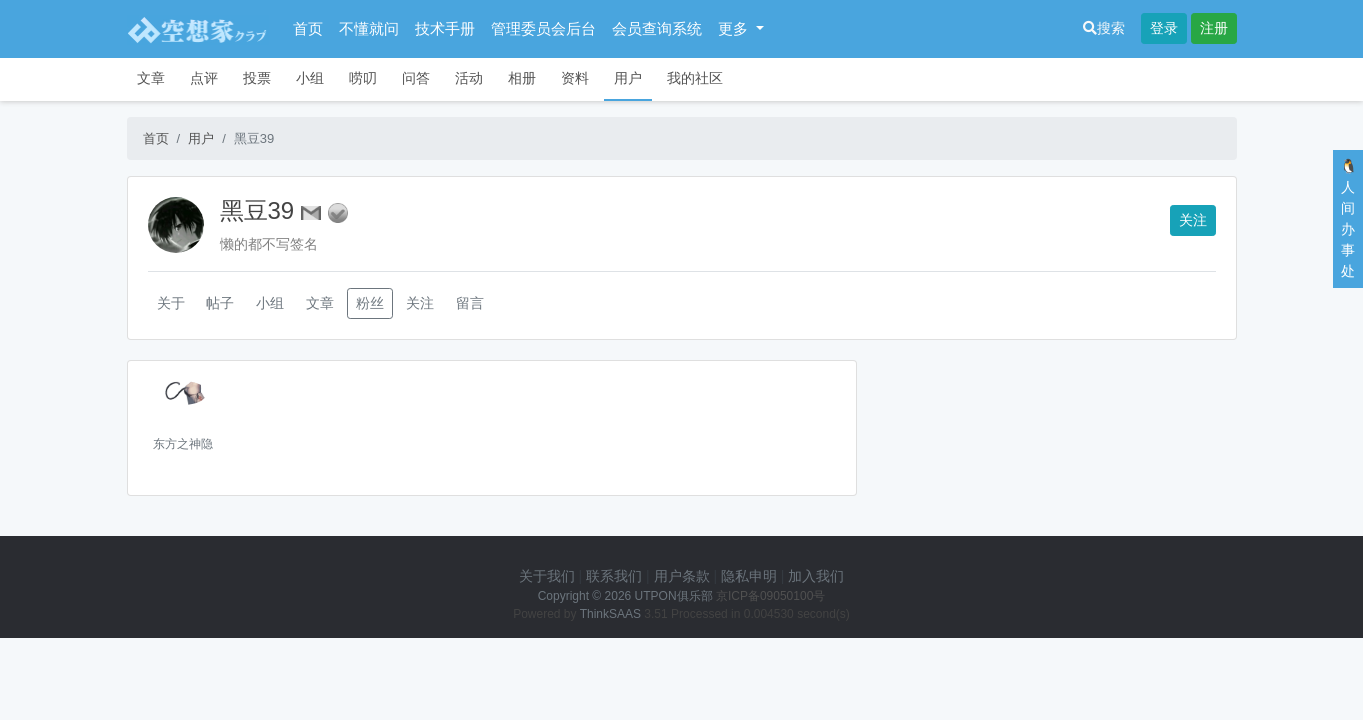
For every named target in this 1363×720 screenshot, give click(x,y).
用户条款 (682, 576)
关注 (1193, 220)
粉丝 (370, 303)
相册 (522, 78)
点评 (204, 78)
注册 (1214, 28)
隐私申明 (749, 576)
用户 (628, 78)
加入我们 (816, 576)
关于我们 (547, 576)
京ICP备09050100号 (770, 596)
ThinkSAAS (610, 614)
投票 (257, 78)
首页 (308, 28)
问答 (416, 78)
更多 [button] (735, 28)
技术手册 (445, 28)
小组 (310, 78)
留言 (470, 303)
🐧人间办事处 (1348, 218)
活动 (469, 78)
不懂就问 (369, 28)
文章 (151, 78)
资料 (575, 78)
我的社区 (695, 78)
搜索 (1104, 28)
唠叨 (363, 78)
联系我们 (614, 576)
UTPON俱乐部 (674, 596)
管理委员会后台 (543, 28)
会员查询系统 (657, 28)
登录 (1164, 28)
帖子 (220, 303)
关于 (171, 303)
